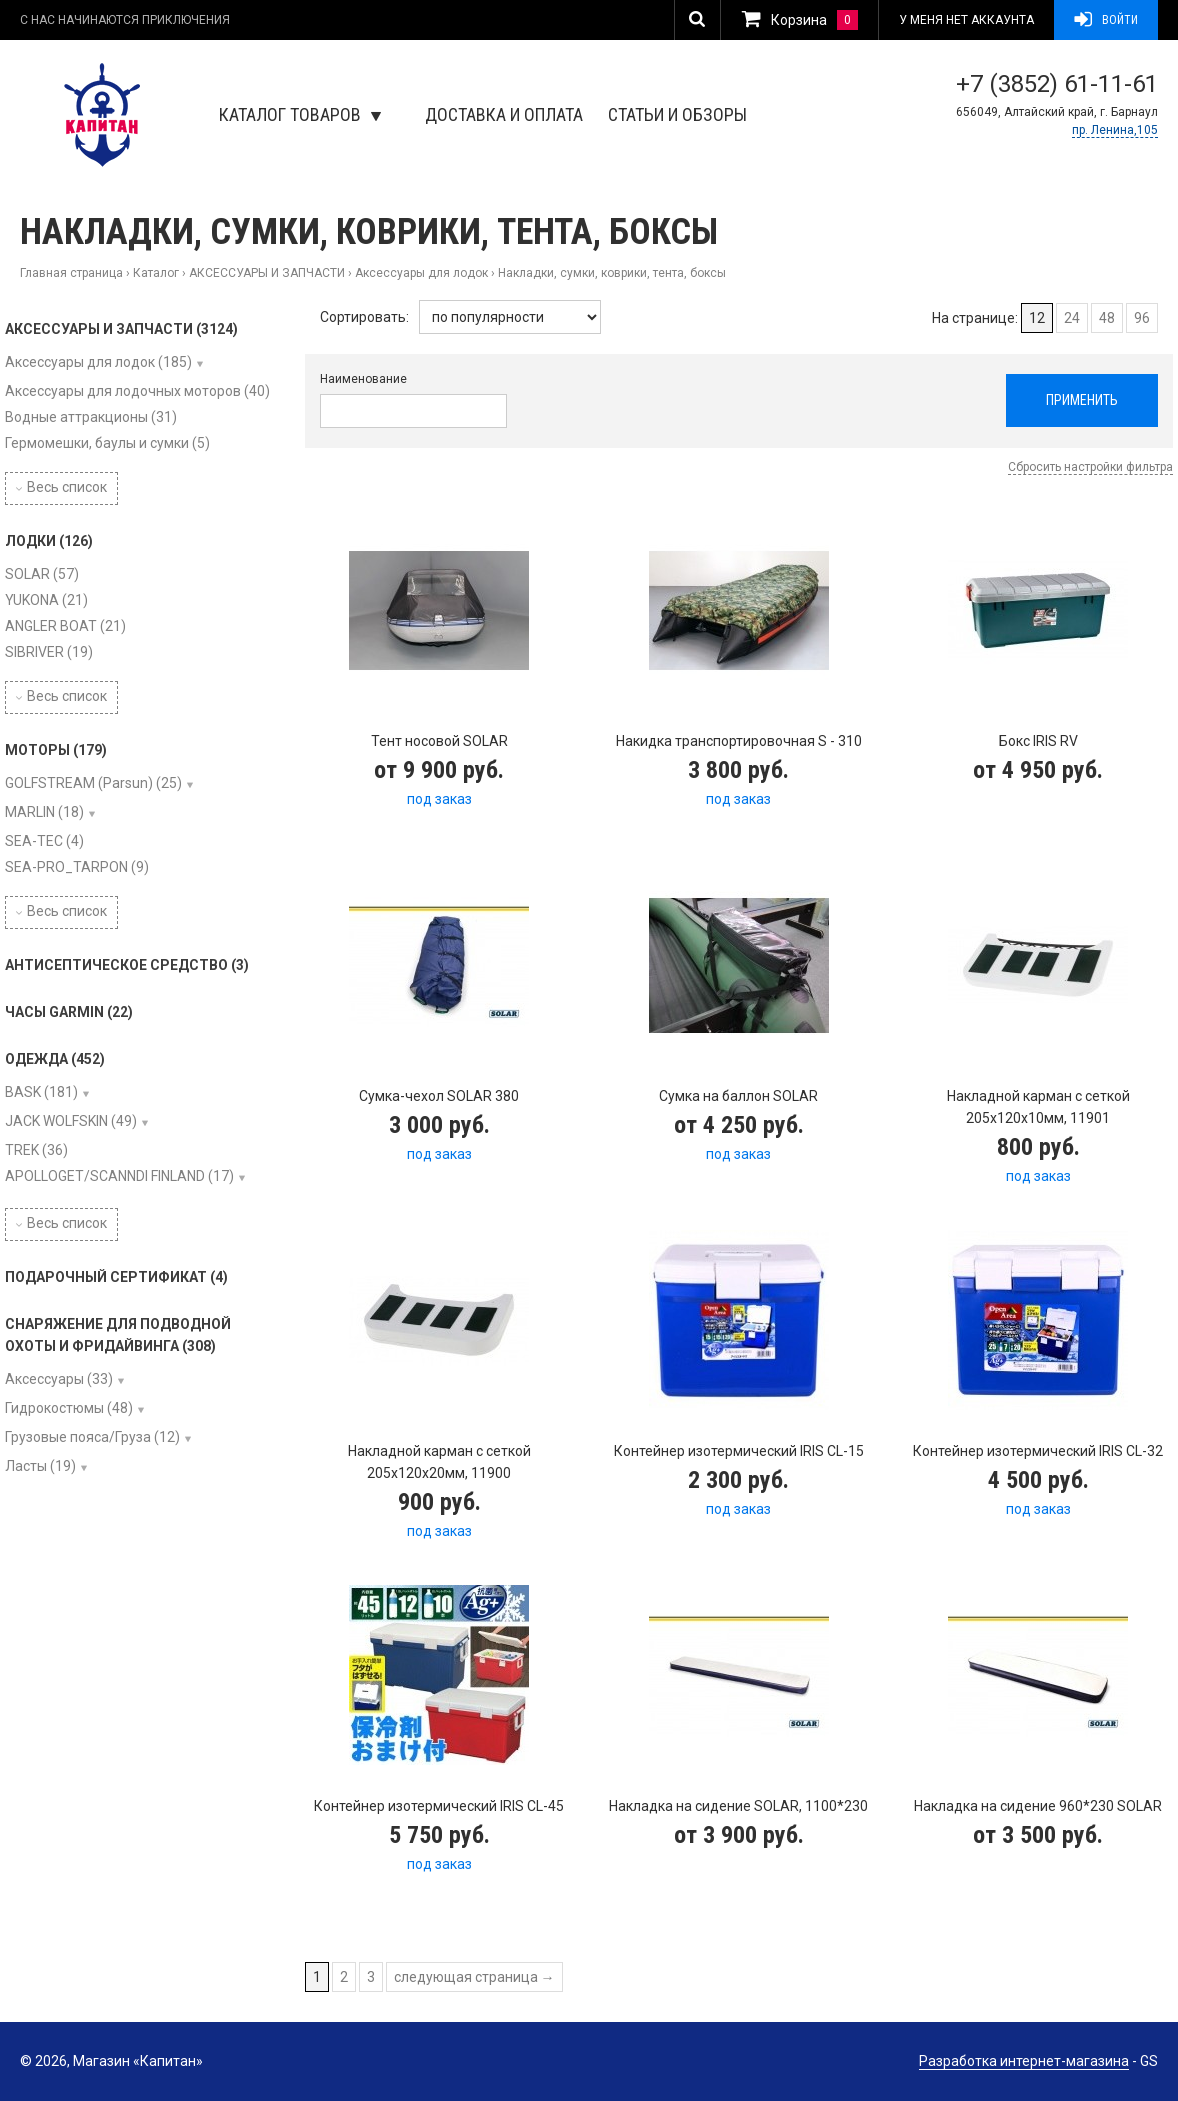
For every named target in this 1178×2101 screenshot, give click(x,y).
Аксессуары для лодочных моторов (137, 391)
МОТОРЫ (56, 750)
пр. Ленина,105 (1115, 130)
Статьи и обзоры (677, 114)
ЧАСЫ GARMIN (69, 1012)
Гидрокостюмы (69, 1408)
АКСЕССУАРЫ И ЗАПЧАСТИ (267, 273)
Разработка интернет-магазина (1024, 2061)
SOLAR (42, 574)
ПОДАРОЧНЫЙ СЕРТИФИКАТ (116, 1277)
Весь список (61, 487)
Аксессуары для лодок (421, 273)
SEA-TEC (44, 841)
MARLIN (44, 812)
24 (1072, 318)
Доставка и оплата (504, 114)
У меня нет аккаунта (966, 20)
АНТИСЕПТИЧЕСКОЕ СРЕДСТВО (127, 965)
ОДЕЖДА (55, 1059)
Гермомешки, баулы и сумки (107, 443)
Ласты (40, 1466)
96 (1142, 318)
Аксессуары (59, 1379)
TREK (36, 1150)
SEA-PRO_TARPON (77, 867)
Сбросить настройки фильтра (1090, 467)
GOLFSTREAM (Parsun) (93, 783)
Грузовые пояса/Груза (92, 1437)
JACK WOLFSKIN (71, 1121)
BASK (41, 1092)
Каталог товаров (300, 114)
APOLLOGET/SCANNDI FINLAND (119, 1176)
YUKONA (46, 600)
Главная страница (71, 273)
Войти (1106, 20)
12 (1037, 318)
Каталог (156, 273)
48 (1107, 318)
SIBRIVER (49, 652)
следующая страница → (474, 1977)
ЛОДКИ (49, 541)
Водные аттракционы (91, 417)
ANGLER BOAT (65, 626)
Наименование (363, 379)
